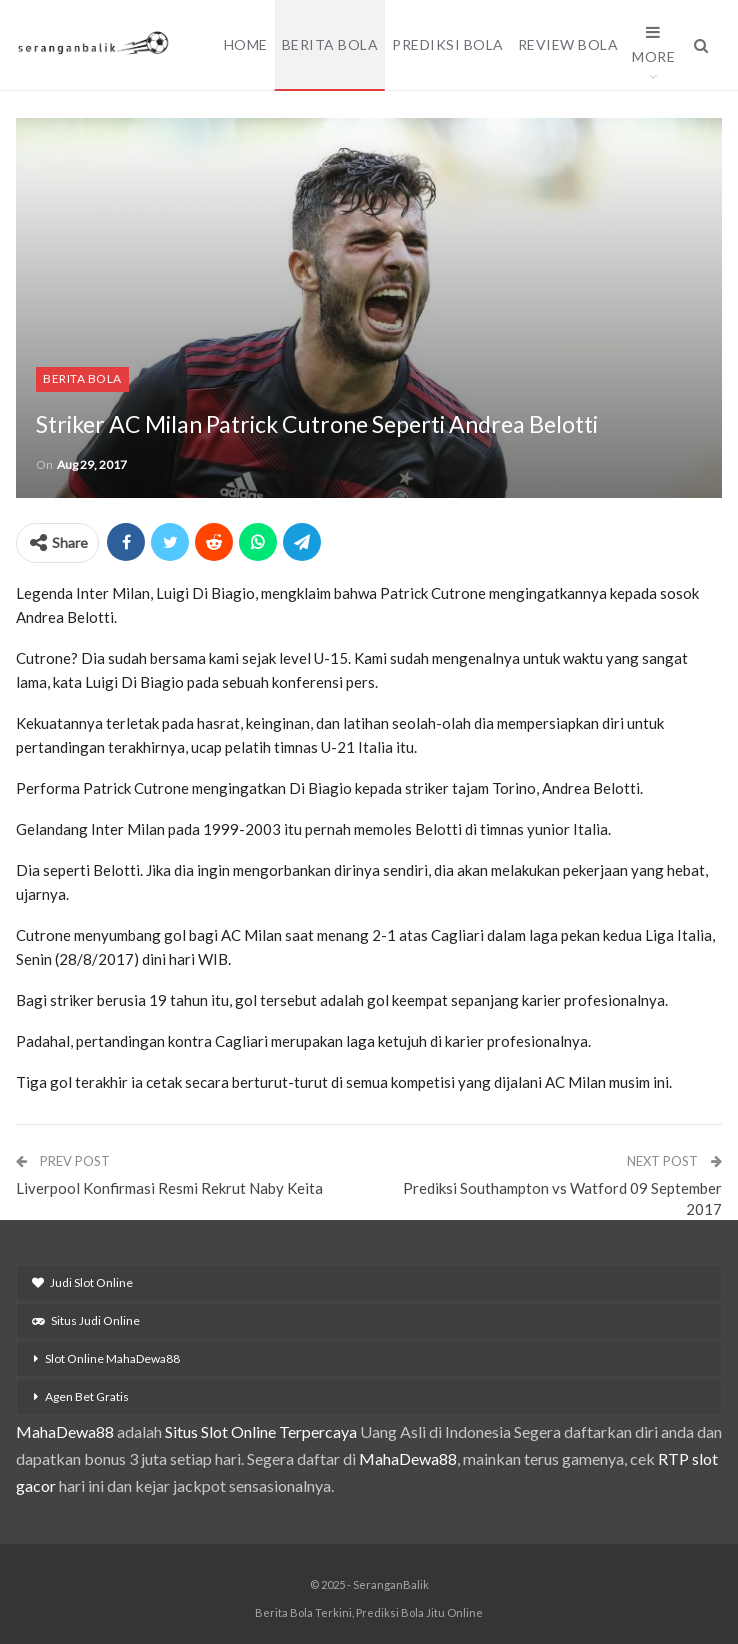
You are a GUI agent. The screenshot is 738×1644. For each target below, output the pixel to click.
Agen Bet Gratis (87, 1396)
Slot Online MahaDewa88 (112, 1358)
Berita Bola (330, 44)
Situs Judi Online (86, 1320)
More (653, 44)
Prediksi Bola (448, 44)
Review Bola (568, 44)
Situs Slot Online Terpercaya (261, 1431)
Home (246, 44)
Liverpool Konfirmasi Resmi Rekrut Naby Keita (169, 1188)
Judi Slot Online (82, 1282)
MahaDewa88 (65, 1431)
